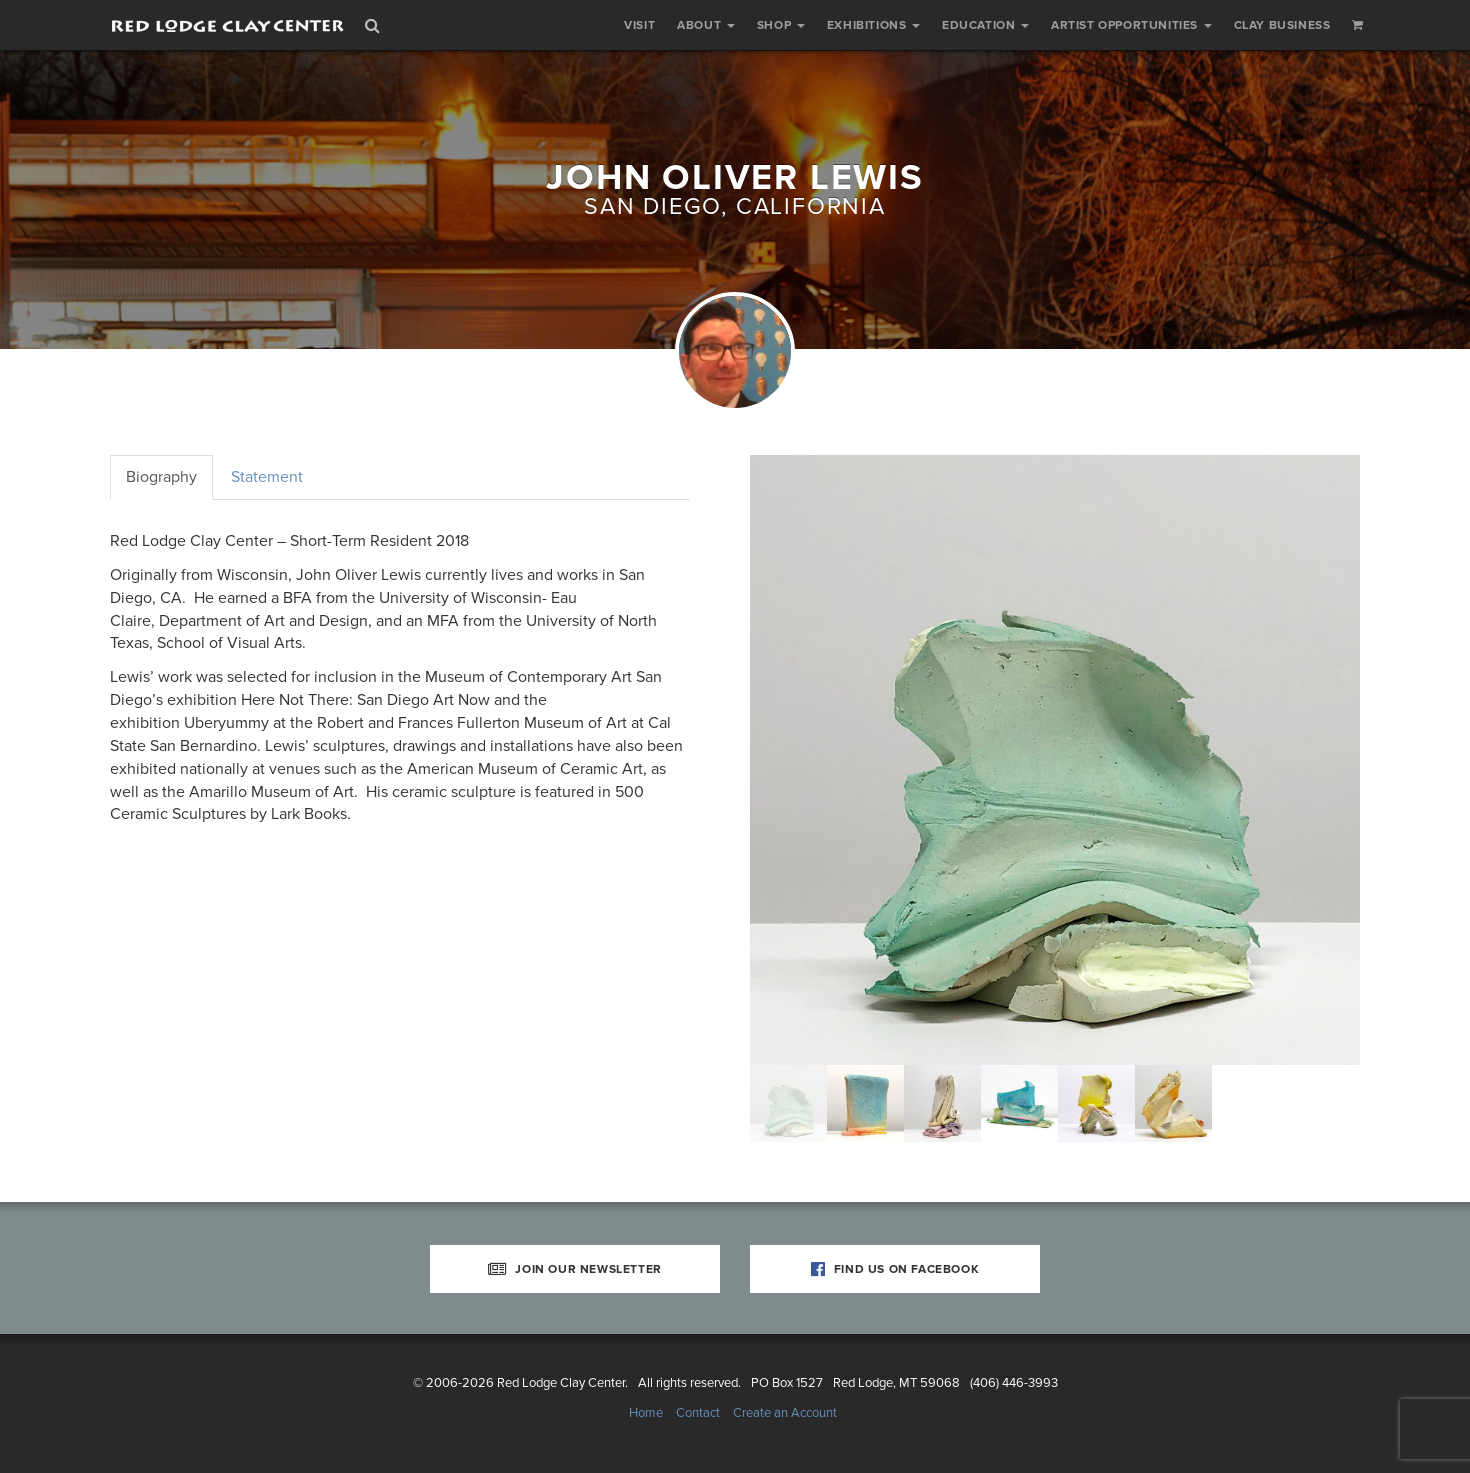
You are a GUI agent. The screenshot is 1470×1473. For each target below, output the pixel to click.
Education (985, 25)
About (706, 25)
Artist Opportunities (1131, 25)
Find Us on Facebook (895, 1269)
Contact (698, 1413)
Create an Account (785, 1413)
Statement (267, 477)
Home (646, 1413)
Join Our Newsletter (575, 1269)
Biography (161, 477)
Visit (639, 25)
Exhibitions (873, 25)
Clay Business (1282, 25)
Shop (781, 25)
